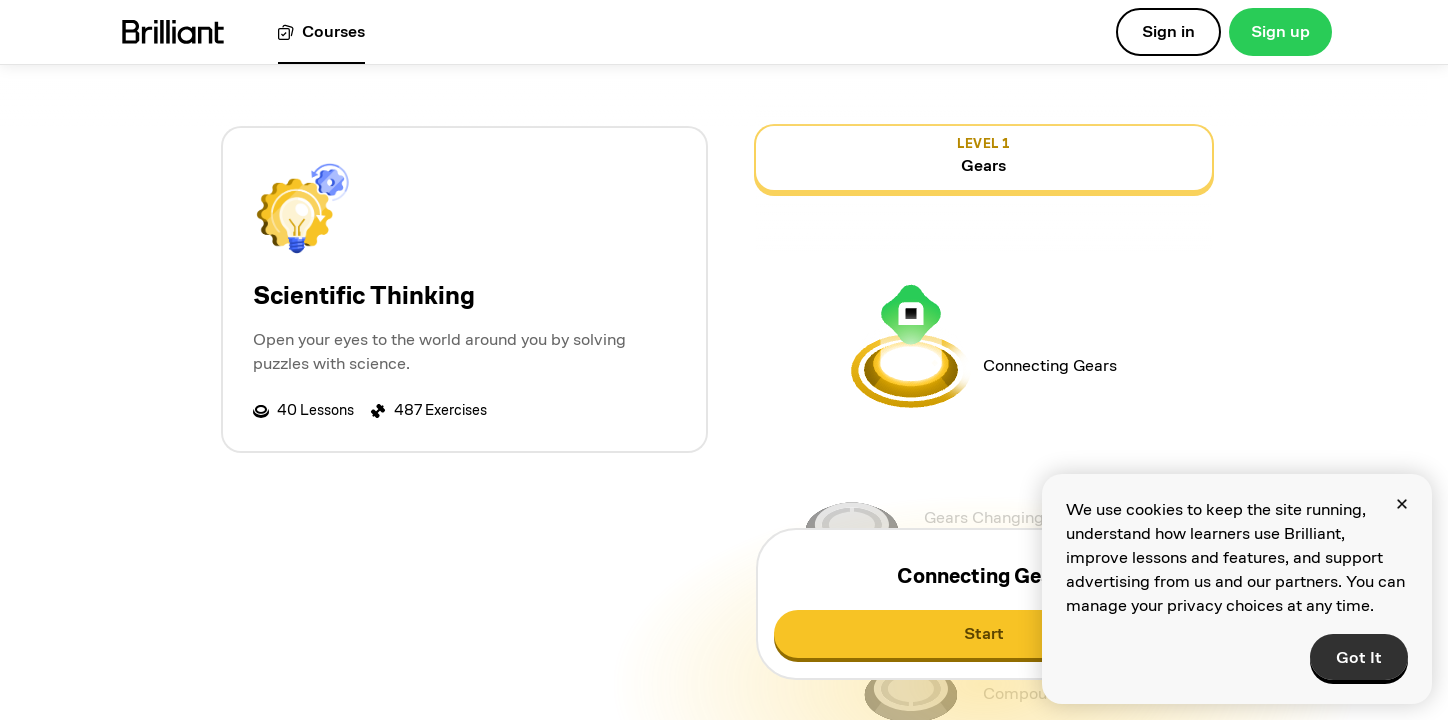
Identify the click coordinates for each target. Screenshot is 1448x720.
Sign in (1168, 31)
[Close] (1402, 504)
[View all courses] (321, 32)
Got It (1359, 657)
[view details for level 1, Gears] (984, 158)
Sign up (1280, 31)
